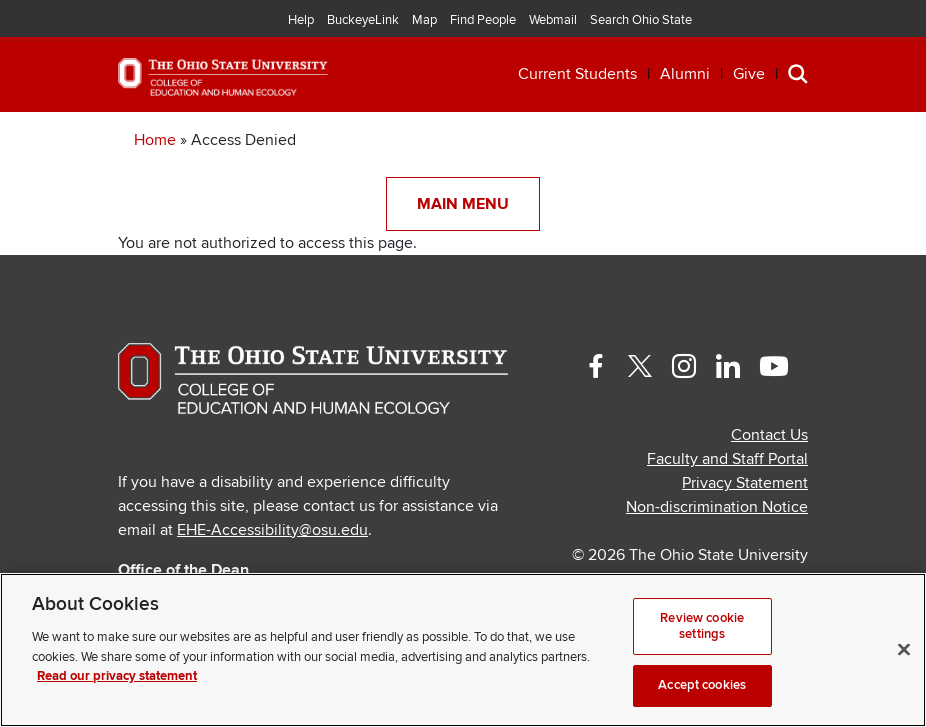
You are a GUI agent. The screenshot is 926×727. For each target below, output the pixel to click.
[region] (463, 650)
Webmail (553, 20)
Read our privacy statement (117, 676)
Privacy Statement (745, 483)
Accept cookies (702, 685)
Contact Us (769, 435)
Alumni (685, 74)
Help (301, 20)
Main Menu (463, 204)
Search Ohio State (641, 20)
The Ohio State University (65, 21)
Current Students (577, 74)
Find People (483, 20)
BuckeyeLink (363, 20)
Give (749, 74)
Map (424, 20)
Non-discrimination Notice (717, 507)
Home (155, 140)
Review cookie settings (702, 626)
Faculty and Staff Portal (727, 459)
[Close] (904, 650)
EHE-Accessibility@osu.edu (272, 530)
